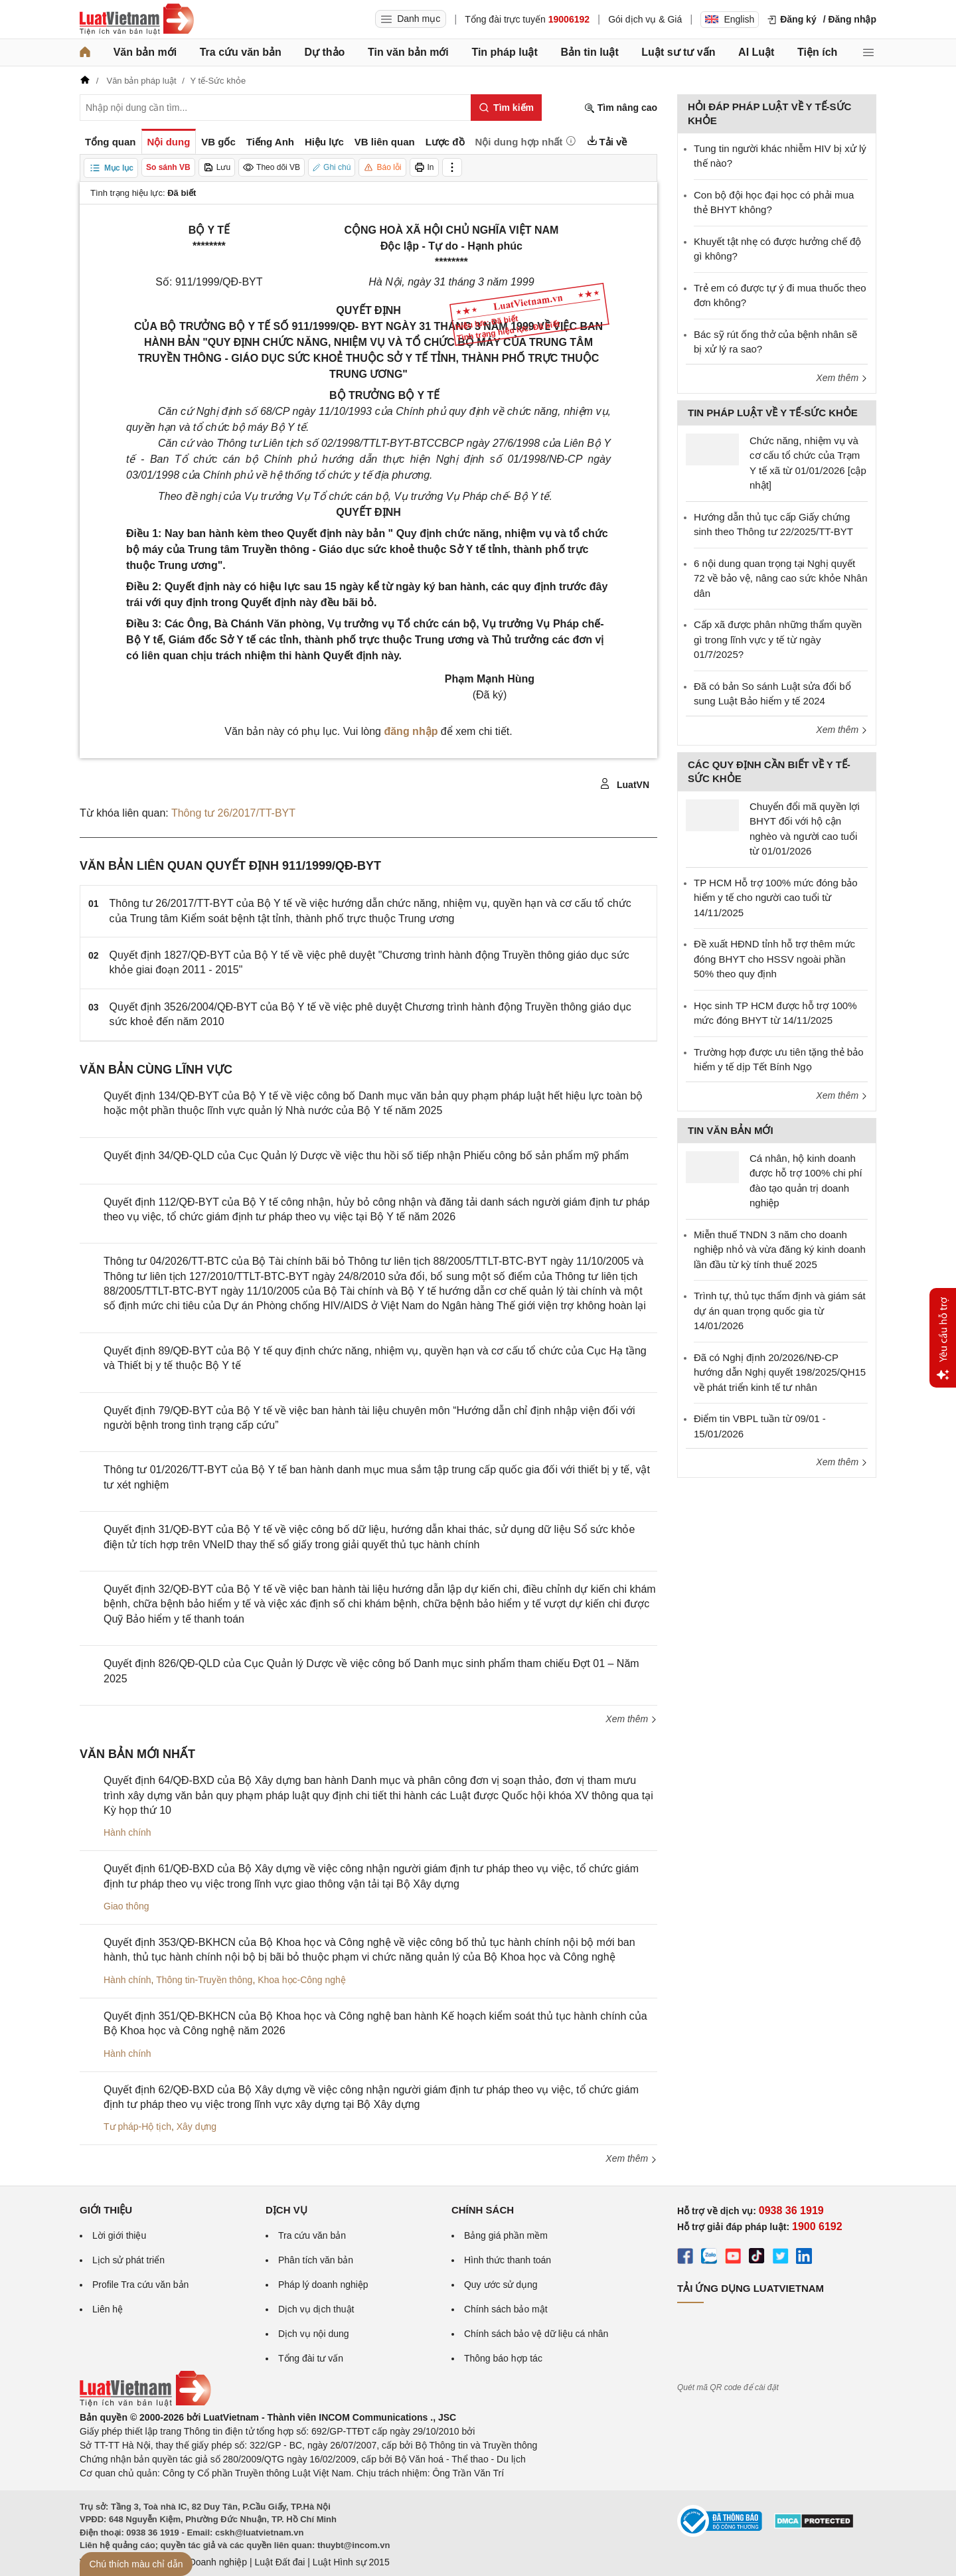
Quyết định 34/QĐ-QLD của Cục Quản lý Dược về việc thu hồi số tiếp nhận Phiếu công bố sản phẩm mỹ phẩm (366, 1155)
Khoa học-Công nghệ (302, 1979)
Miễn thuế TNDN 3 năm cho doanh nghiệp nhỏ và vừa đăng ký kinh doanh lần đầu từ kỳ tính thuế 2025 (780, 1249)
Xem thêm (631, 1719)
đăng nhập (411, 731)
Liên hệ (107, 2309)
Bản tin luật (589, 52)
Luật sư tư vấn (678, 52)
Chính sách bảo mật (506, 2309)
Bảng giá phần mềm (506, 2235)
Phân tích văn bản (315, 2260)
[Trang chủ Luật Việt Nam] (137, 19)
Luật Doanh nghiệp (207, 2562)
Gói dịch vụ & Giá (645, 19)
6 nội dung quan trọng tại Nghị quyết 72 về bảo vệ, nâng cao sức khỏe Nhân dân (780, 578)
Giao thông (126, 1906)
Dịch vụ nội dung (313, 2333)
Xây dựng (196, 2126)
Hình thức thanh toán (507, 2260)
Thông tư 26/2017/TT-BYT (233, 813)
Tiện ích (817, 52)
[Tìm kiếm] (506, 107)
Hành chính (127, 1832)
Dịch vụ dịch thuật (316, 2309)
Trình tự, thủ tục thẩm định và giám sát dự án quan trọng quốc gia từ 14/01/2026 (780, 1310)
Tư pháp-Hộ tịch (137, 2126)
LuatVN (624, 784)
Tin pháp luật (504, 52)
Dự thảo (324, 52)
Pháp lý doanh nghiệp (323, 2284)
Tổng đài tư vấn (310, 2358)
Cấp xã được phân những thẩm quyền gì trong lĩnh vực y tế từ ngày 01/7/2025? (778, 639)
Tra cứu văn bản (240, 52)
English (729, 19)
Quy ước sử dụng (501, 2284)
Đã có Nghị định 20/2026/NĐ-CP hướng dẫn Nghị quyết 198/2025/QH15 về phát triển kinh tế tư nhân (780, 1372)
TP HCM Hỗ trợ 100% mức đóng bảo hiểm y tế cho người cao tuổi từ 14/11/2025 (776, 897)
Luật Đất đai (279, 2562)
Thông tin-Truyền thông (204, 1979)
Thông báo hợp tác (503, 2358)
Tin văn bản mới (408, 52)
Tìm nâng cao (620, 108)
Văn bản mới (145, 52)
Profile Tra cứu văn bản (140, 2284)
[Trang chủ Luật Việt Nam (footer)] (145, 2403)
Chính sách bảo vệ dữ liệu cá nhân (536, 2333)
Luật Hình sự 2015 (351, 2562)
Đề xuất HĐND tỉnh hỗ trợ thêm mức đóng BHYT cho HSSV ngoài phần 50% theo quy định (774, 958)
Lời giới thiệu (119, 2235)
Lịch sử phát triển (128, 2260)
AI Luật (756, 52)
